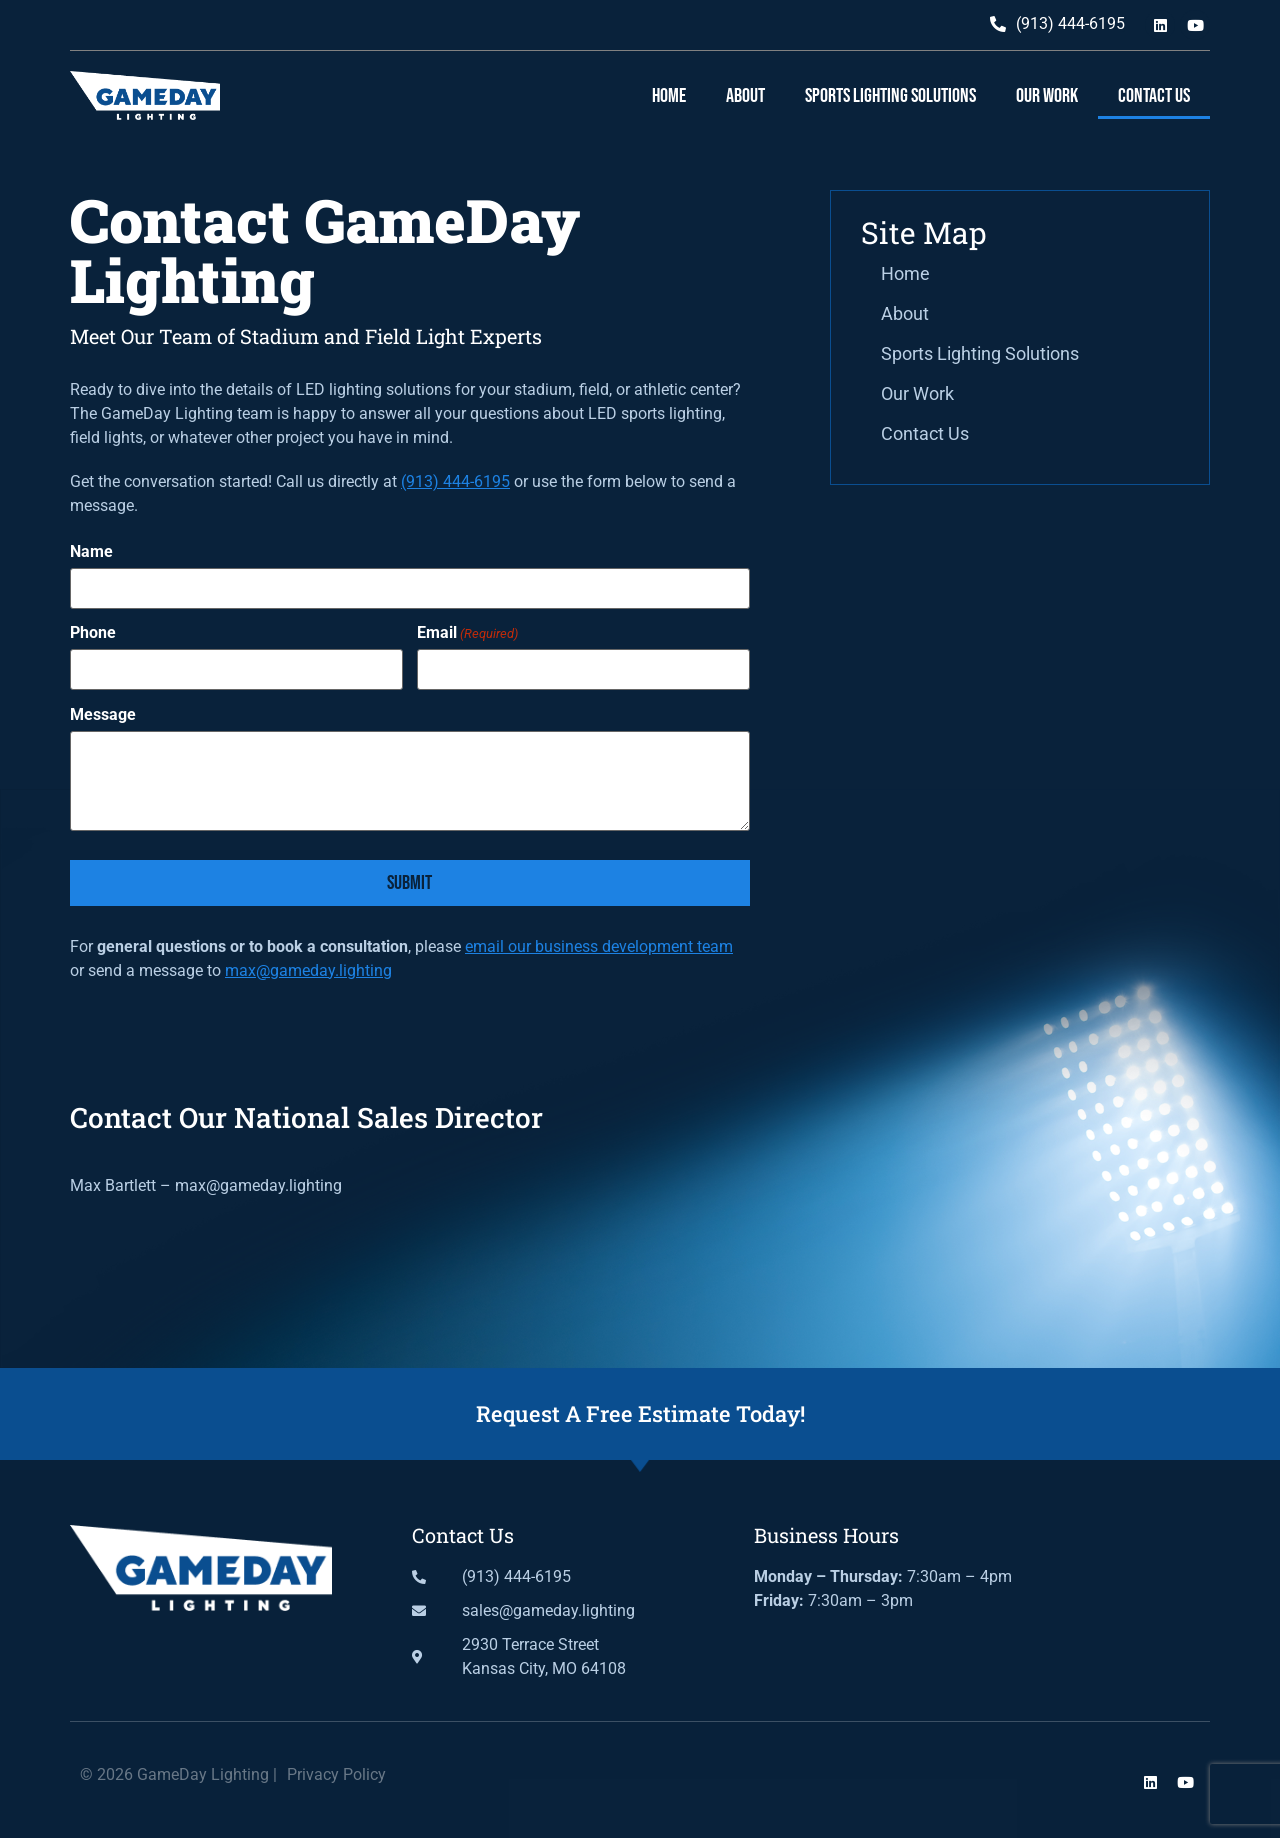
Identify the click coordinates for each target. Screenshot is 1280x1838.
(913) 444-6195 (455, 481)
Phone (93, 633)
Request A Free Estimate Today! (640, 1413)
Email (467, 633)
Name (91, 552)
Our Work (1047, 96)
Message (103, 715)
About (745, 96)
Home (669, 96)
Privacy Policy (336, 1774)
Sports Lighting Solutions (890, 96)
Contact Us (1154, 96)
